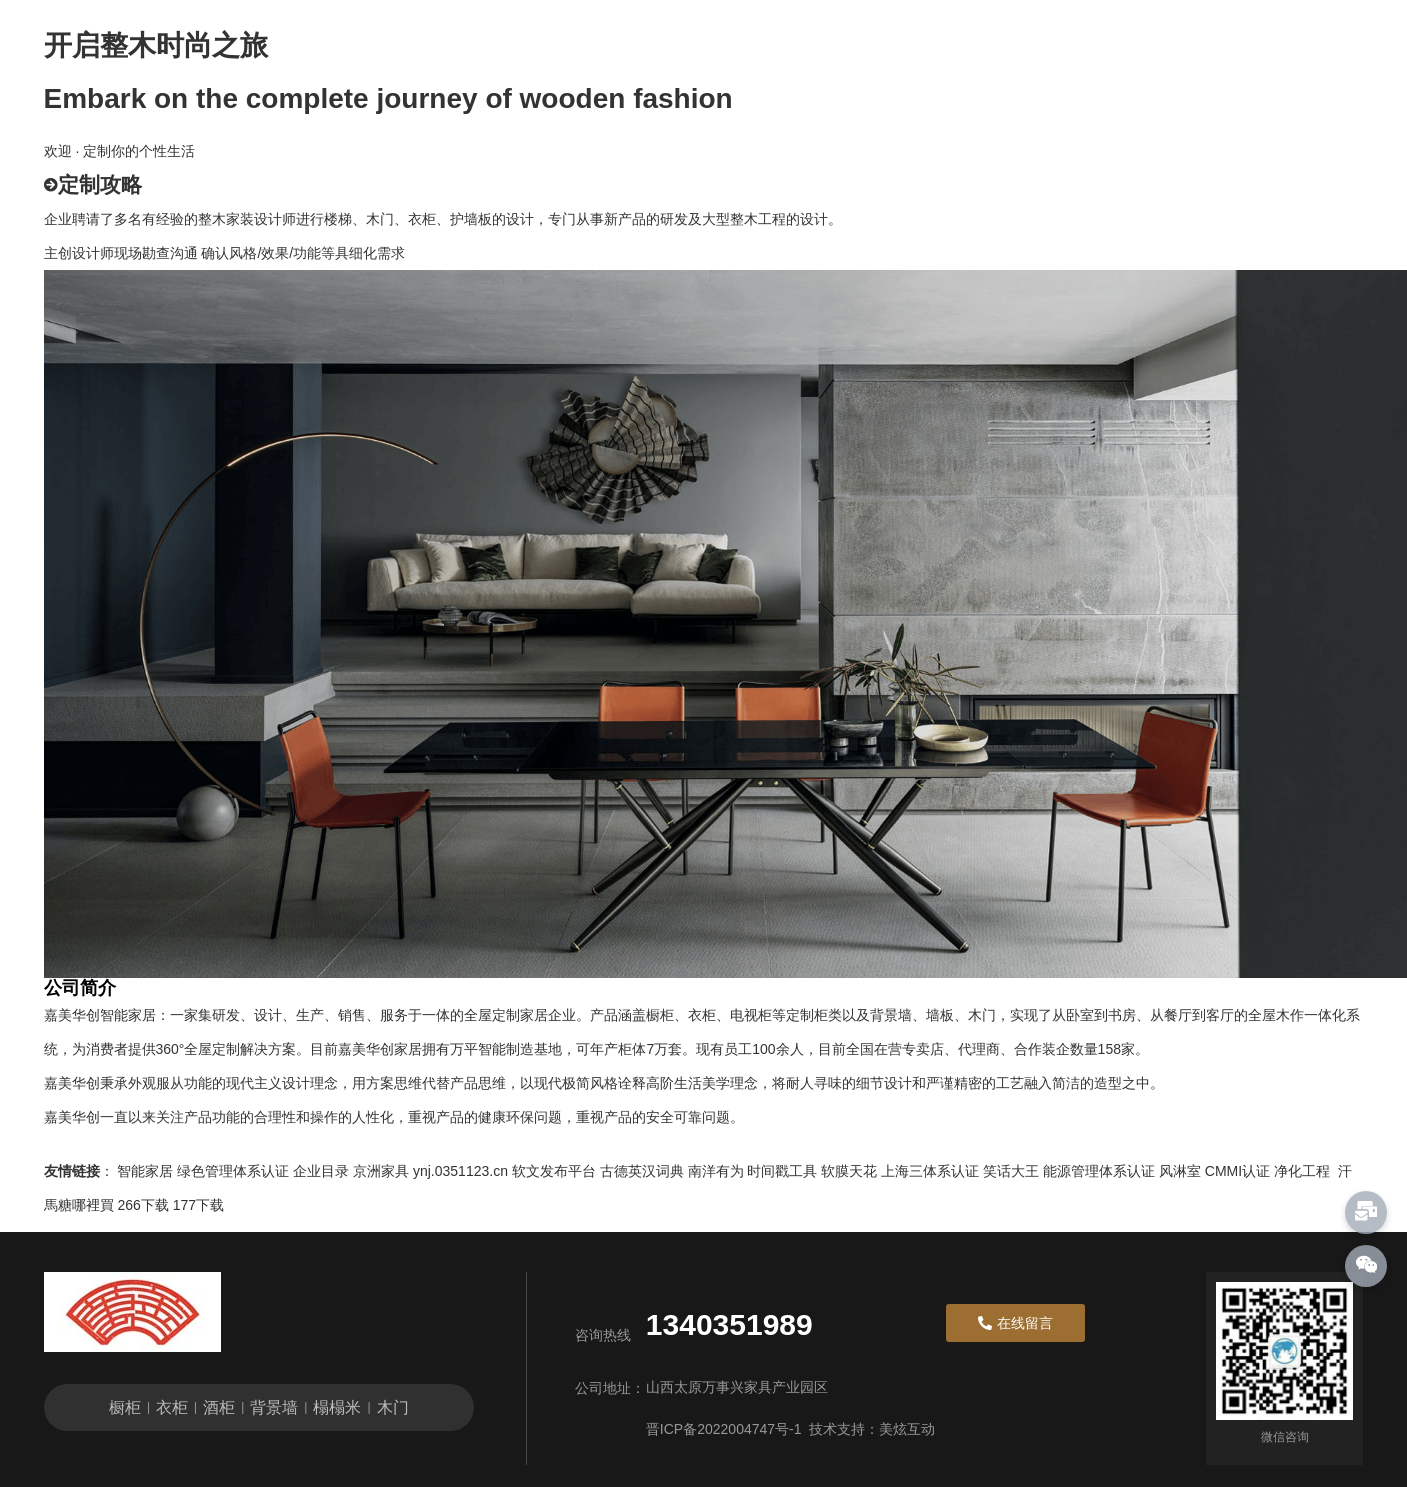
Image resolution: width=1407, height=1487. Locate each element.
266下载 (142, 1205)
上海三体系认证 (930, 1171)
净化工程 (1302, 1171)
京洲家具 (381, 1171)
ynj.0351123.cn (460, 1171)
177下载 (198, 1205)
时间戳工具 (782, 1171)
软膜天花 (849, 1171)
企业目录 (321, 1171)
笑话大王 (1011, 1171)
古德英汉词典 (642, 1171)
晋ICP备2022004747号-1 (724, 1429)
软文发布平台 (554, 1171)
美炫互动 (907, 1429)
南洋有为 (716, 1171)
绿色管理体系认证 (233, 1171)
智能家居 (145, 1171)
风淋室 (1180, 1171)
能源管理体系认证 (1099, 1171)
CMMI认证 (1237, 1171)
